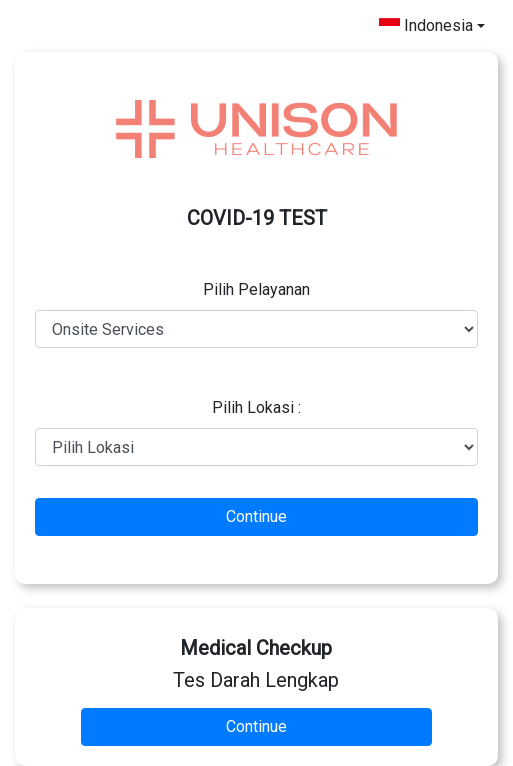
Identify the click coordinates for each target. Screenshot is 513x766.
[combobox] (432, 26)
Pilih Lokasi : (256, 407)
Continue (256, 516)
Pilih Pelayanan (256, 289)
